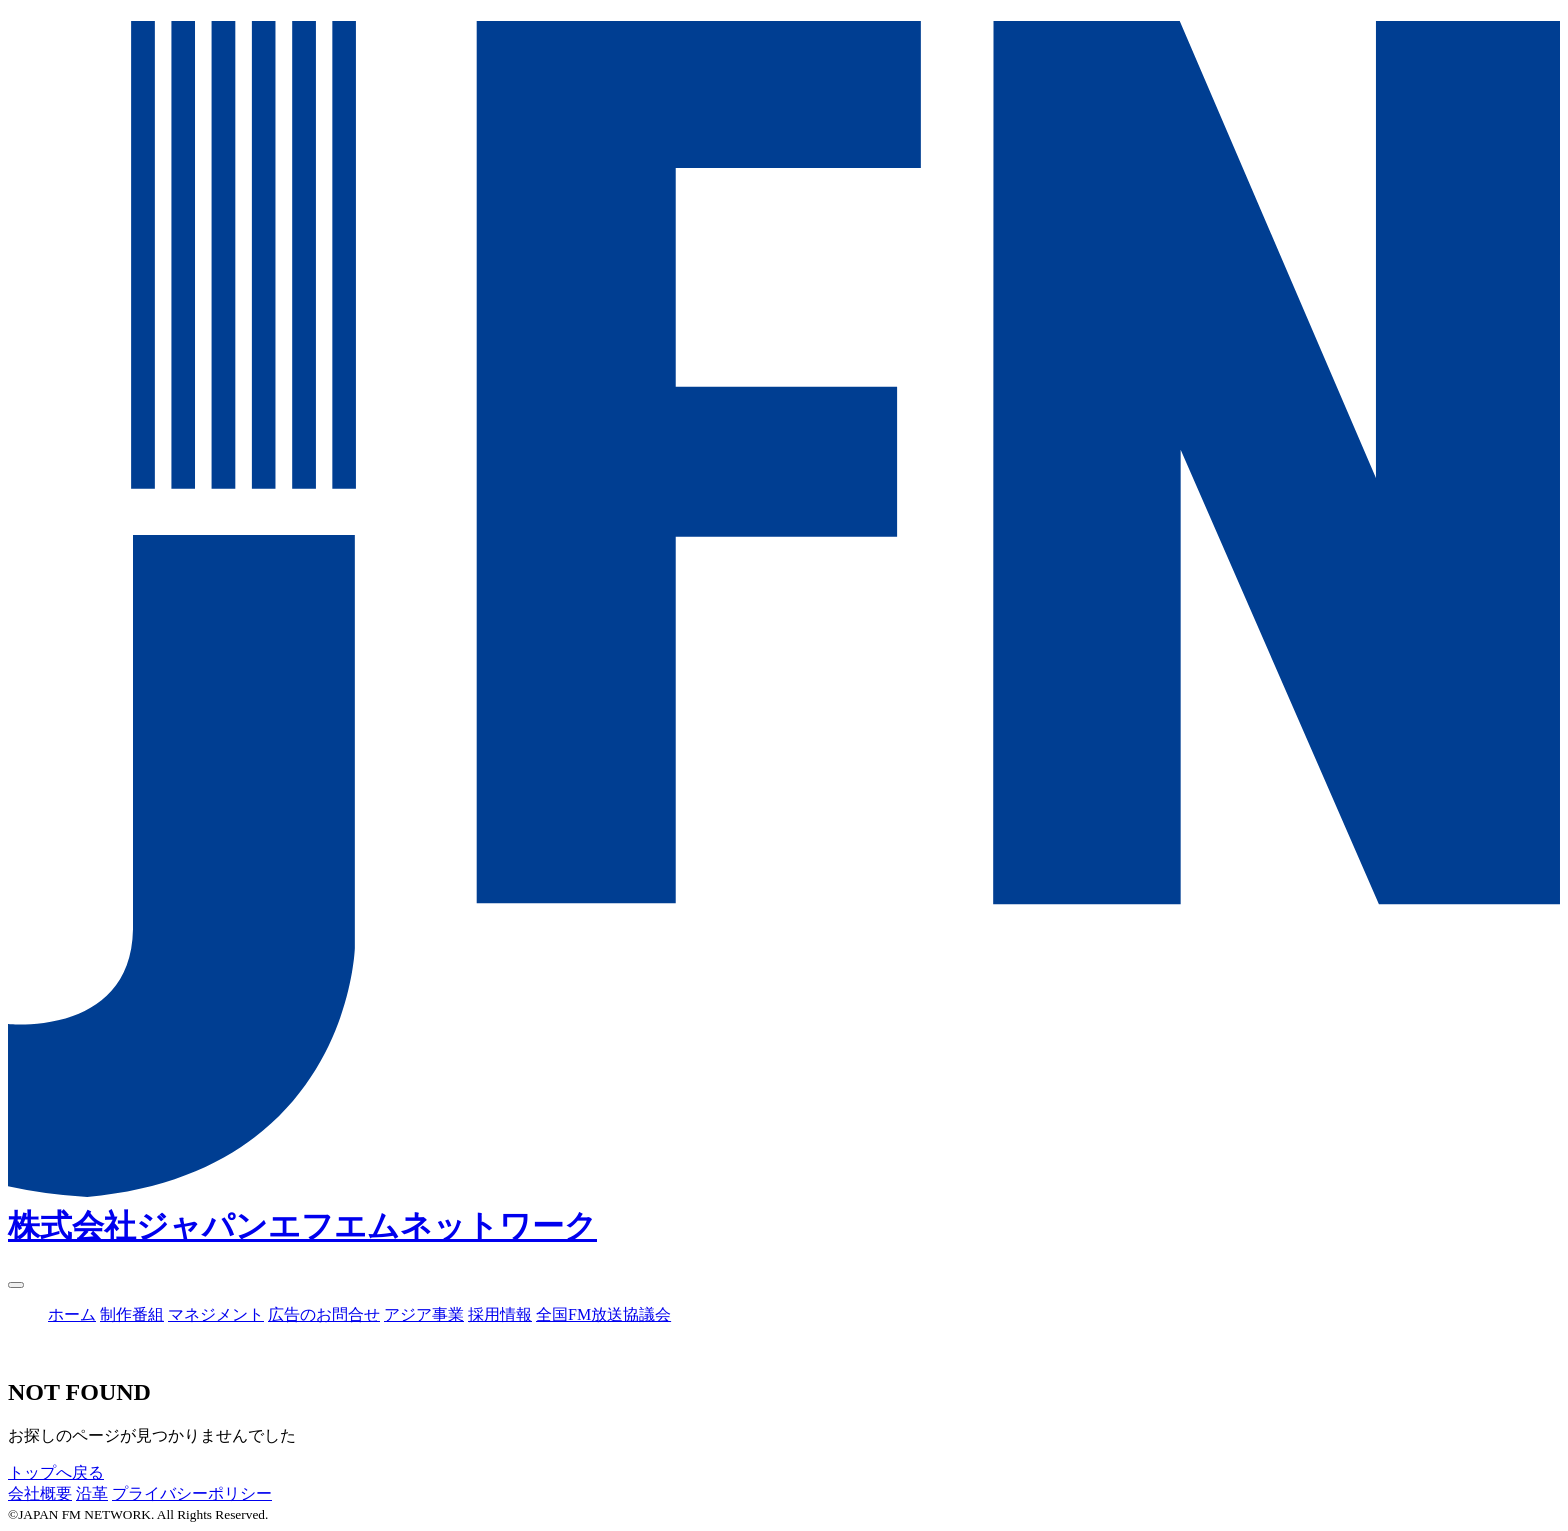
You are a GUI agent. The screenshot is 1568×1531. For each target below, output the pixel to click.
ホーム (72, 1314)
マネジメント (216, 1314)
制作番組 (132, 1314)
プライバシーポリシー (192, 1493)
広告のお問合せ (324, 1314)
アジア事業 (424, 1314)
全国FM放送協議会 (603, 1314)
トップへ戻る (56, 1472)
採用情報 (500, 1314)
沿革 (92, 1493)
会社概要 (40, 1493)
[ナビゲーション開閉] (16, 1285)
